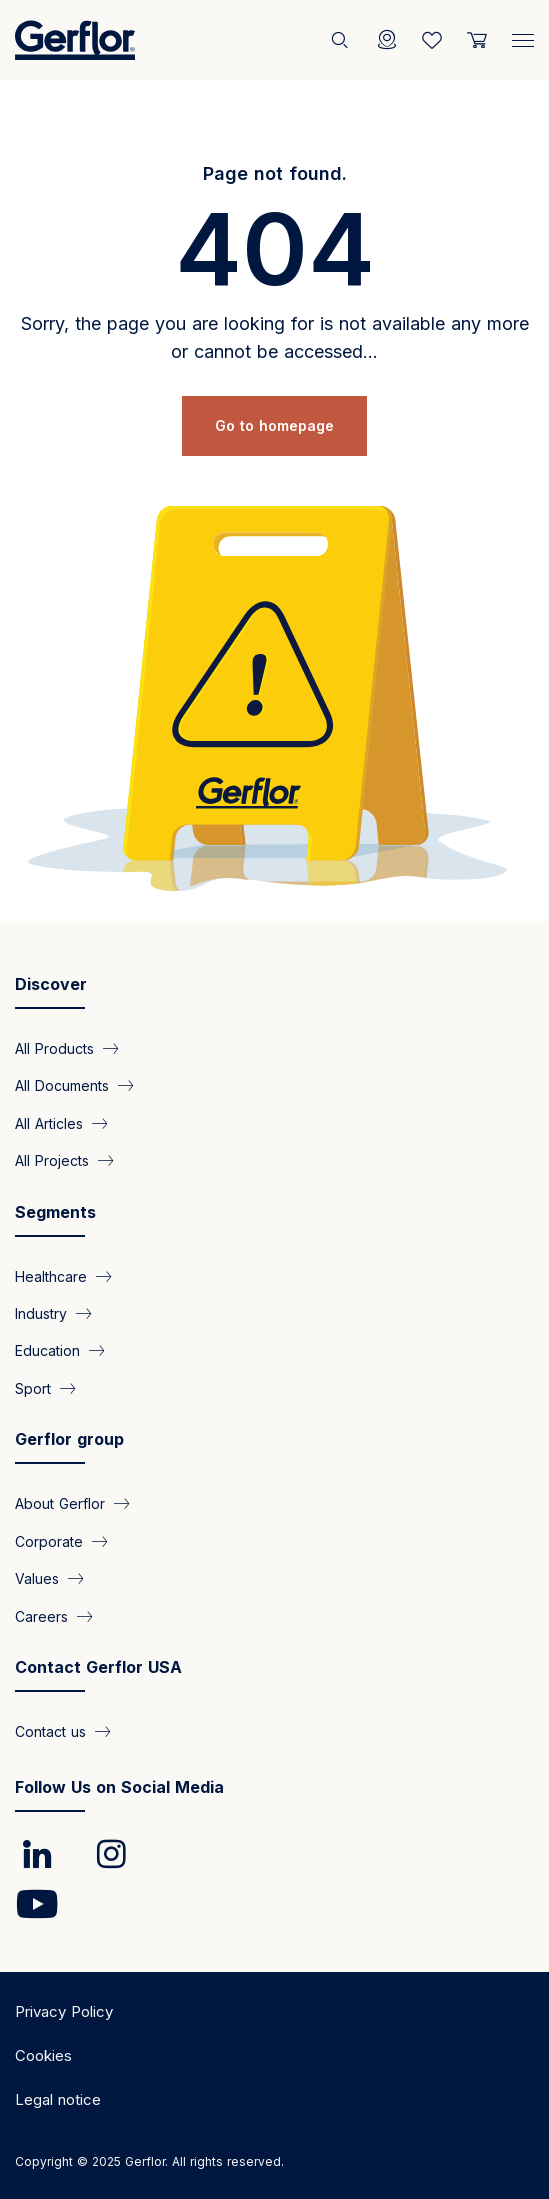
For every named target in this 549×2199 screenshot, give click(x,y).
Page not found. (275, 173)
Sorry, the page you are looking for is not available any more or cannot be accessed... (275, 337)
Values (37, 1578)
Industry (41, 1313)
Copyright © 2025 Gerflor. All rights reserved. (149, 2161)
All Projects (52, 1160)
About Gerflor (60, 1503)
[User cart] (477, 40)
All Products (54, 1047)
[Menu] (523, 36)
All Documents (62, 1085)
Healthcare (51, 1275)
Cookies (43, 2055)
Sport (33, 1387)
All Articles (49, 1122)
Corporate (49, 1540)
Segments (55, 1212)
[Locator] (387, 40)
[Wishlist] (432, 40)
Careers (41, 1615)
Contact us (50, 1731)
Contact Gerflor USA (98, 1667)
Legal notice (58, 2099)
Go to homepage (274, 425)
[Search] (342, 40)
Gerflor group (69, 1439)
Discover (51, 984)
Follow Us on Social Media (119, 1787)
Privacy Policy (64, 2011)
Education (47, 1350)
